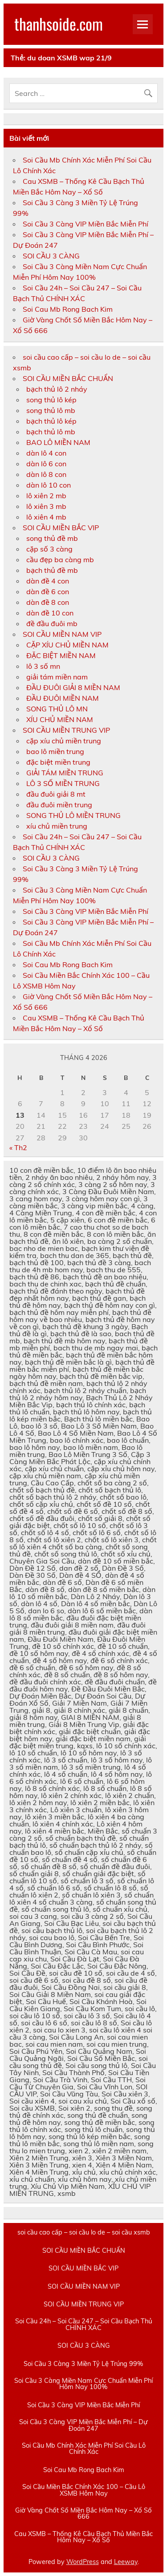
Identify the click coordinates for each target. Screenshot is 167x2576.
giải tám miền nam (57, 676)
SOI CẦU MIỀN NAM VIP (62, 634)
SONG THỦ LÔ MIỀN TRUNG (73, 815)
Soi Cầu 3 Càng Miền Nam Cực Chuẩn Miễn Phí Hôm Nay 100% (83, 2384)
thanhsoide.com (58, 23)
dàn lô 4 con (46, 453)
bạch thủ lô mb (50, 431)
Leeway (126, 2562)
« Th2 (18, 1147)
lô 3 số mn (43, 666)
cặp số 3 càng (49, 548)
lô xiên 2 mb (46, 495)
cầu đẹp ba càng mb (60, 559)
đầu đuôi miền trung (59, 804)
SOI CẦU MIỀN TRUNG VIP (66, 730)
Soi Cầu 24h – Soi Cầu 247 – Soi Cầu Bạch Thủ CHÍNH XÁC (83, 2324)
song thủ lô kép (51, 399)
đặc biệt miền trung (58, 762)
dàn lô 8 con (46, 474)
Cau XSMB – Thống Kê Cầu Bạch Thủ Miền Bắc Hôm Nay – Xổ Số (83, 2537)
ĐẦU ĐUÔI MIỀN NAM (62, 698)
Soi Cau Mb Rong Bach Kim (68, 309)
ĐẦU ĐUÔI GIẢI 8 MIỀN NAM (73, 687)
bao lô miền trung (55, 751)
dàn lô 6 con (46, 463)
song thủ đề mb (52, 538)
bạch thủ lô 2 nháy (56, 389)
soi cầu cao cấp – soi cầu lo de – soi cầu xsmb (83, 2232)
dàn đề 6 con (47, 591)
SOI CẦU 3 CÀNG (51, 255)
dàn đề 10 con (49, 612)
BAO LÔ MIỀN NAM (58, 442)
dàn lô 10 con (48, 484)
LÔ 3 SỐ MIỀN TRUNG (63, 783)
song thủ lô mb (50, 410)
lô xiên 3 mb (46, 506)
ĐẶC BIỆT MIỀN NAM (61, 655)
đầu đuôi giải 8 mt (56, 794)
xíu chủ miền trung (56, 826)
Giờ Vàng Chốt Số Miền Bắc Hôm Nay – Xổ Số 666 (83, 2513)
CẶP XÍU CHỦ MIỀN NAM (67, 644)
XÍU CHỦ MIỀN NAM (59, 719)
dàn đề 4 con (47, 580)
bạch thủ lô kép (51, 421)
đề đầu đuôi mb (51, 623)
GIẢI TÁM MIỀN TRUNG (64, 772)
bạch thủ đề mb (52, 570)
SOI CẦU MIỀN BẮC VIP (61, 527)
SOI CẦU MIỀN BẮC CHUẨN (68, 378)
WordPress (82, 2562)
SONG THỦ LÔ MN (57, 708)
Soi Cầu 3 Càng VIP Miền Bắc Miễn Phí (85, 223)
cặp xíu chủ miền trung (63, 740)
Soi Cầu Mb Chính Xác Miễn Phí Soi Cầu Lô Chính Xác (84, 2448)
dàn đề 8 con (47, 602)
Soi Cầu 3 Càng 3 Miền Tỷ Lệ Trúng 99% (83, 2364)
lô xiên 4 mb (46, 516)
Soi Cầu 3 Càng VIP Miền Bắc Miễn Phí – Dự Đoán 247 (83, 2425)
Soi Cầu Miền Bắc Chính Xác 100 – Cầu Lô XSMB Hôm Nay (83, 2490)
